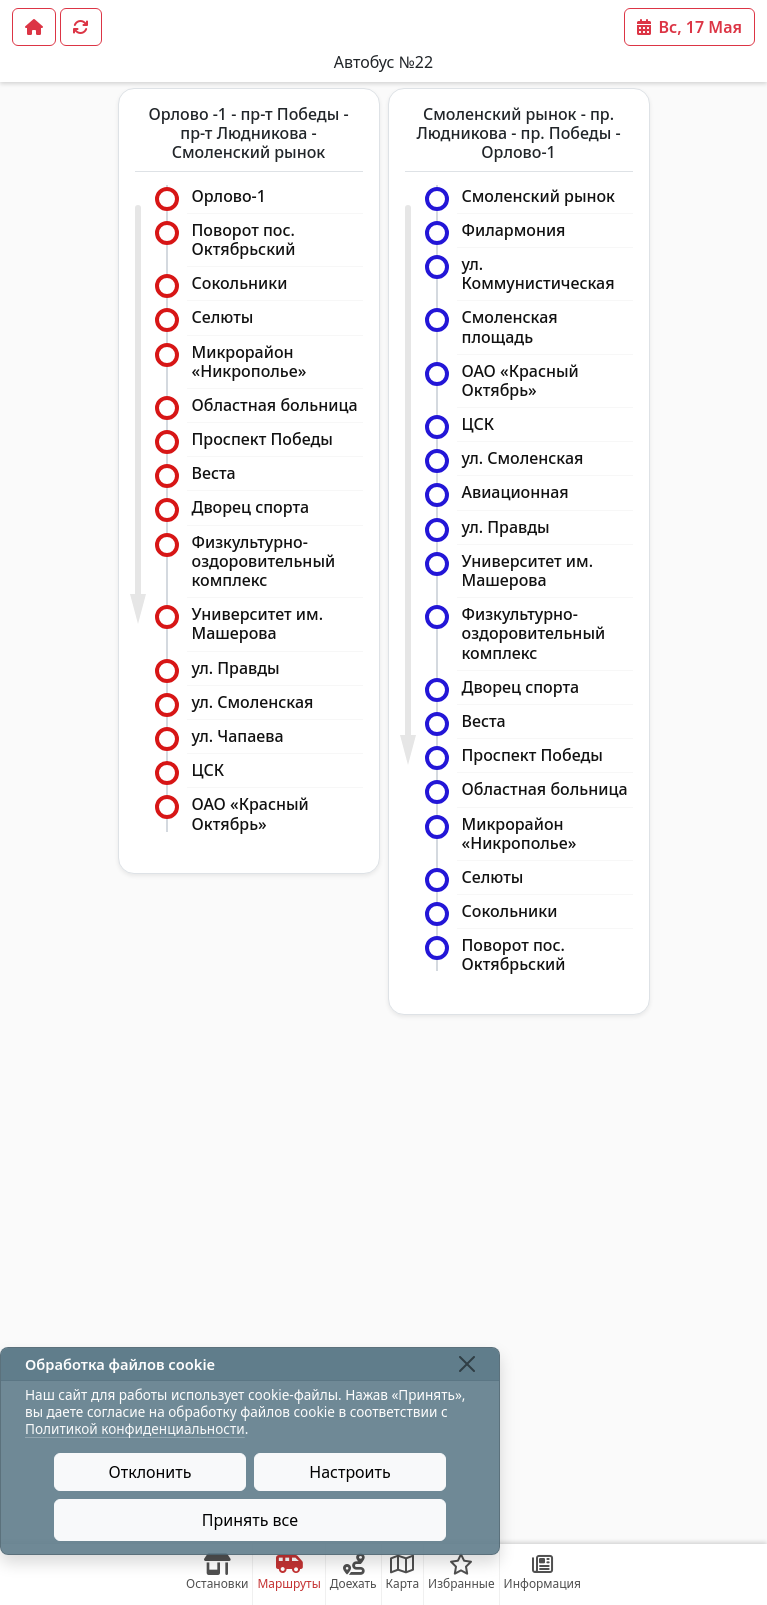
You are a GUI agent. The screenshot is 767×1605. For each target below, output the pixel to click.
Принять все (250, 1520)
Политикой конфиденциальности (135, 1428)
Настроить (349, 1472)
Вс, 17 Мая (689, 27)
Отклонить (150, 1472)
